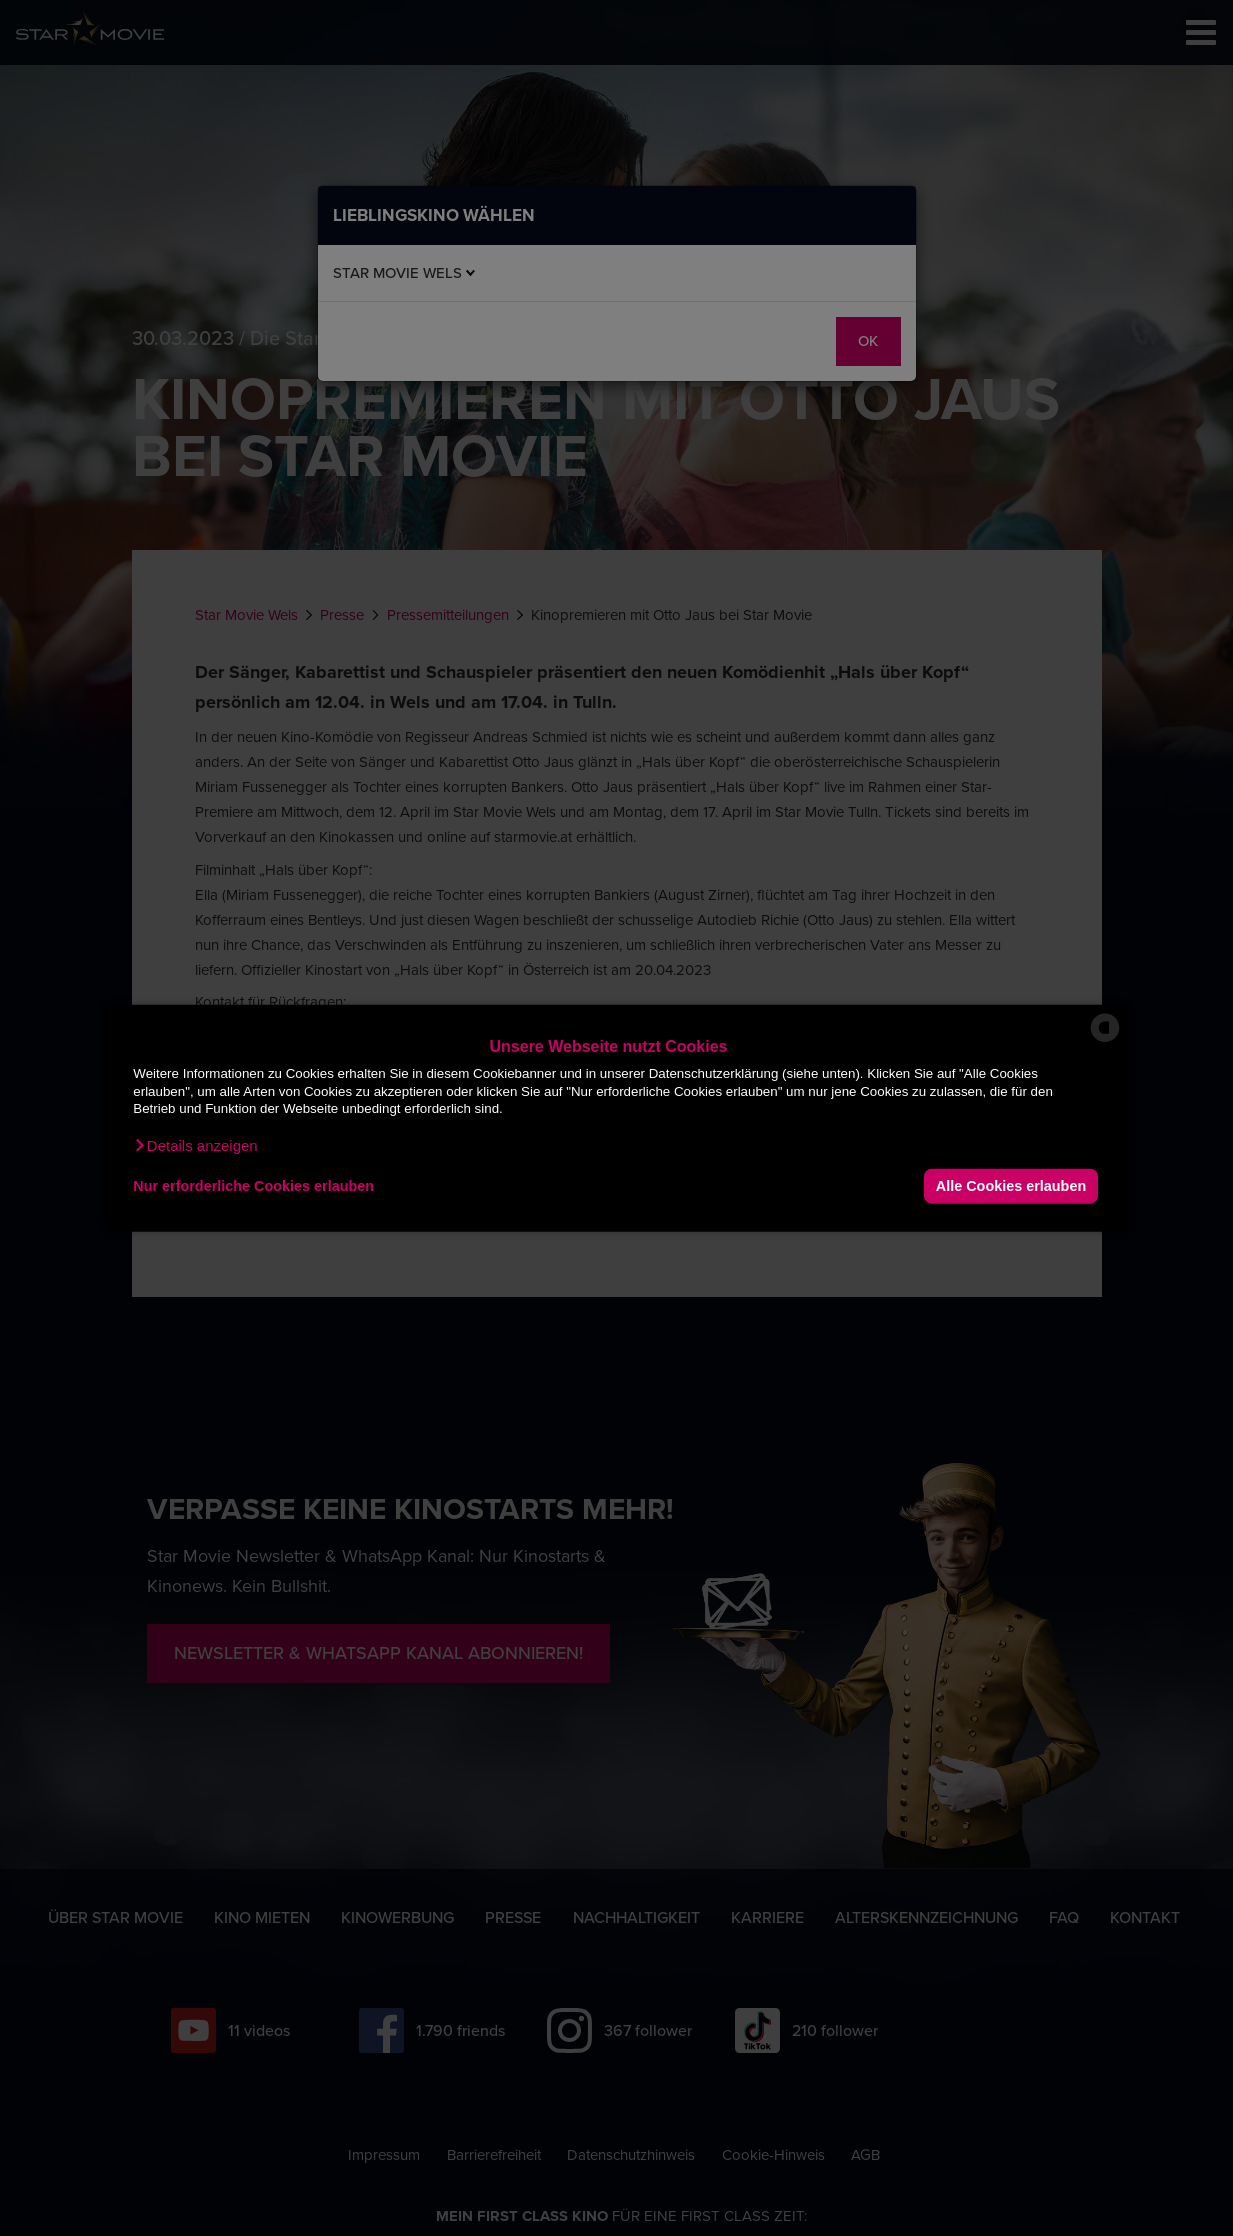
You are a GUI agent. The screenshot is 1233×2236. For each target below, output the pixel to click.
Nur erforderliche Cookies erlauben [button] (253, 1186)
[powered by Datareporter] (1105, 1040)
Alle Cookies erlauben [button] (1011, 1186)
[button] (195, 1145)
